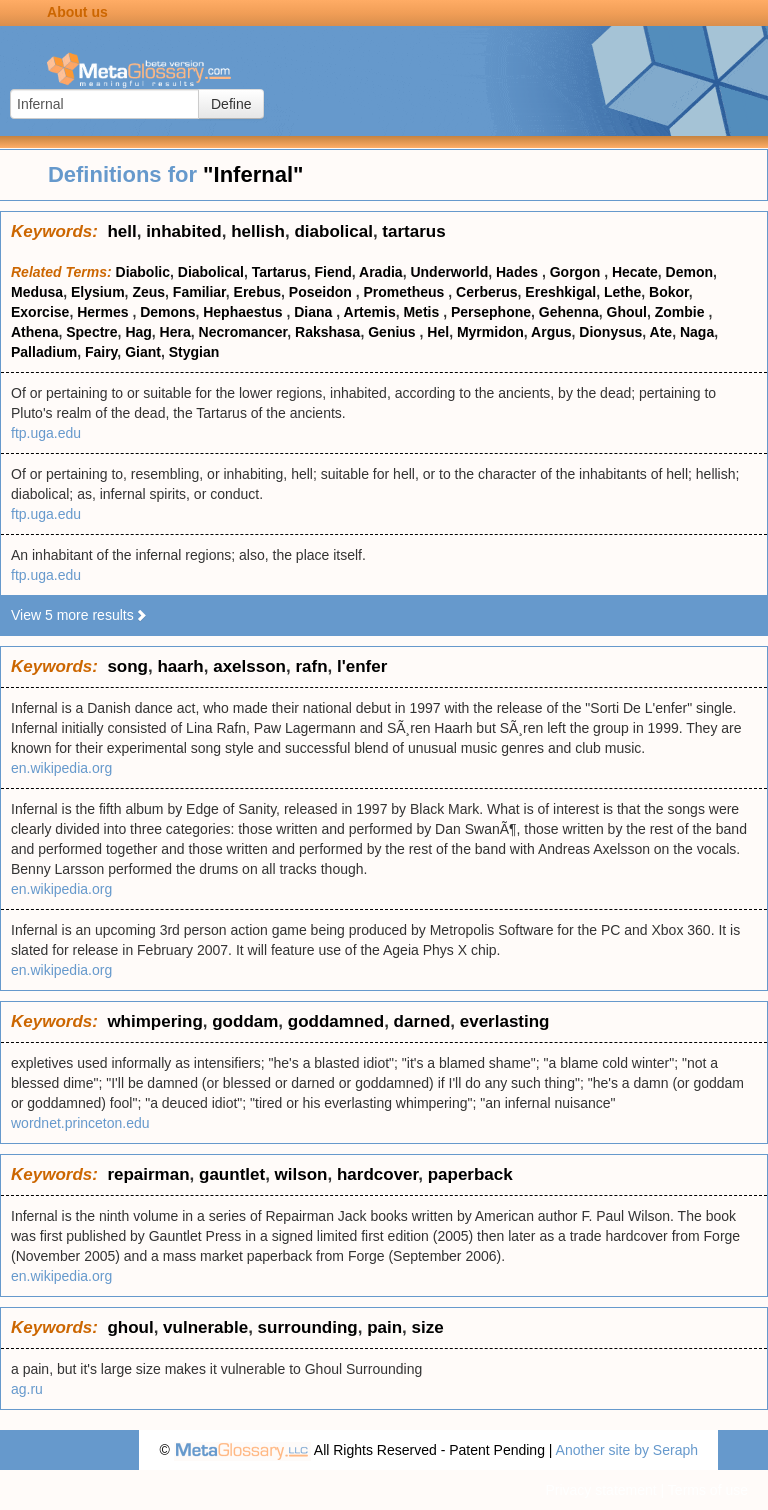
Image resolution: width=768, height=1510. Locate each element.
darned (422, 1021)
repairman (148, 1174)
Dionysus (610, 332)
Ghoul (627, 312)
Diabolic (143, 272)
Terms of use (708, 1490)
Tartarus (279, 272)
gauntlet (232, 1174)
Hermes (104, 312)
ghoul (130, 1327)
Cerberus (486, 292)
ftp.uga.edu (46, 433)
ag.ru (27, 1389)
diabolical (333, 231)
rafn (311, 666)
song (127, 666)
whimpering (154, 1021)
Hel (438, 332)
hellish (258, 231)
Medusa (37, 292)
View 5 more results (79, 615)
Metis (423, 312)
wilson (301, 1174)
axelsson (249, 666)
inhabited (184, 231)
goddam (245, 1021)
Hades (519, 272)
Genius (393, 332)
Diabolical (211, 272)
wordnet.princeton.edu (80, 1123)
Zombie (682, 312)
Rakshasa (327, 332)
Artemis (370, 312)
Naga (697, 332)
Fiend (332, 272)
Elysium (98, 292)
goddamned (336, 1021)
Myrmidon (490, 332)
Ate (661, 332)
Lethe (622, 292)
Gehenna (569, 312)
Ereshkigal (560, 292)
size (428, 1327)
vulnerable (205, 1327)
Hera (175, 332)
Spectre (91, 332)
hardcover (377, 1174)
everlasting (505, 1021)
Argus (551, 332)
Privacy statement (600, 1490)
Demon (689, 272)
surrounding (308, 1327)
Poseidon (322, 292)
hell (121, 231)
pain (384, 1327)
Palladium (44, 352)
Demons (167, 312)
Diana (315, 312)
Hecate (635, 272)
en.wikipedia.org (61, 768)
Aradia (381, 272)
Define (231, 104)
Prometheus (406, 292)
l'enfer (362, 666)
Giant (143, 352)
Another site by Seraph (627, 1450)
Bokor (669, 292)
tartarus (413, 231)
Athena (34, 332)
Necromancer (243, 332)
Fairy (101, 352)
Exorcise (40, 312)
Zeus (148, 292)
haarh (180, 666)
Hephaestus (244, 312)
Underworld (449, 272)
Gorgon (577, 272)
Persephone (491, 312)
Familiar (199, 292)
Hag (138, 332)
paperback (470, 1174)
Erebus (257, 292)
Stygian (194, 352)
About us (77, 12)
